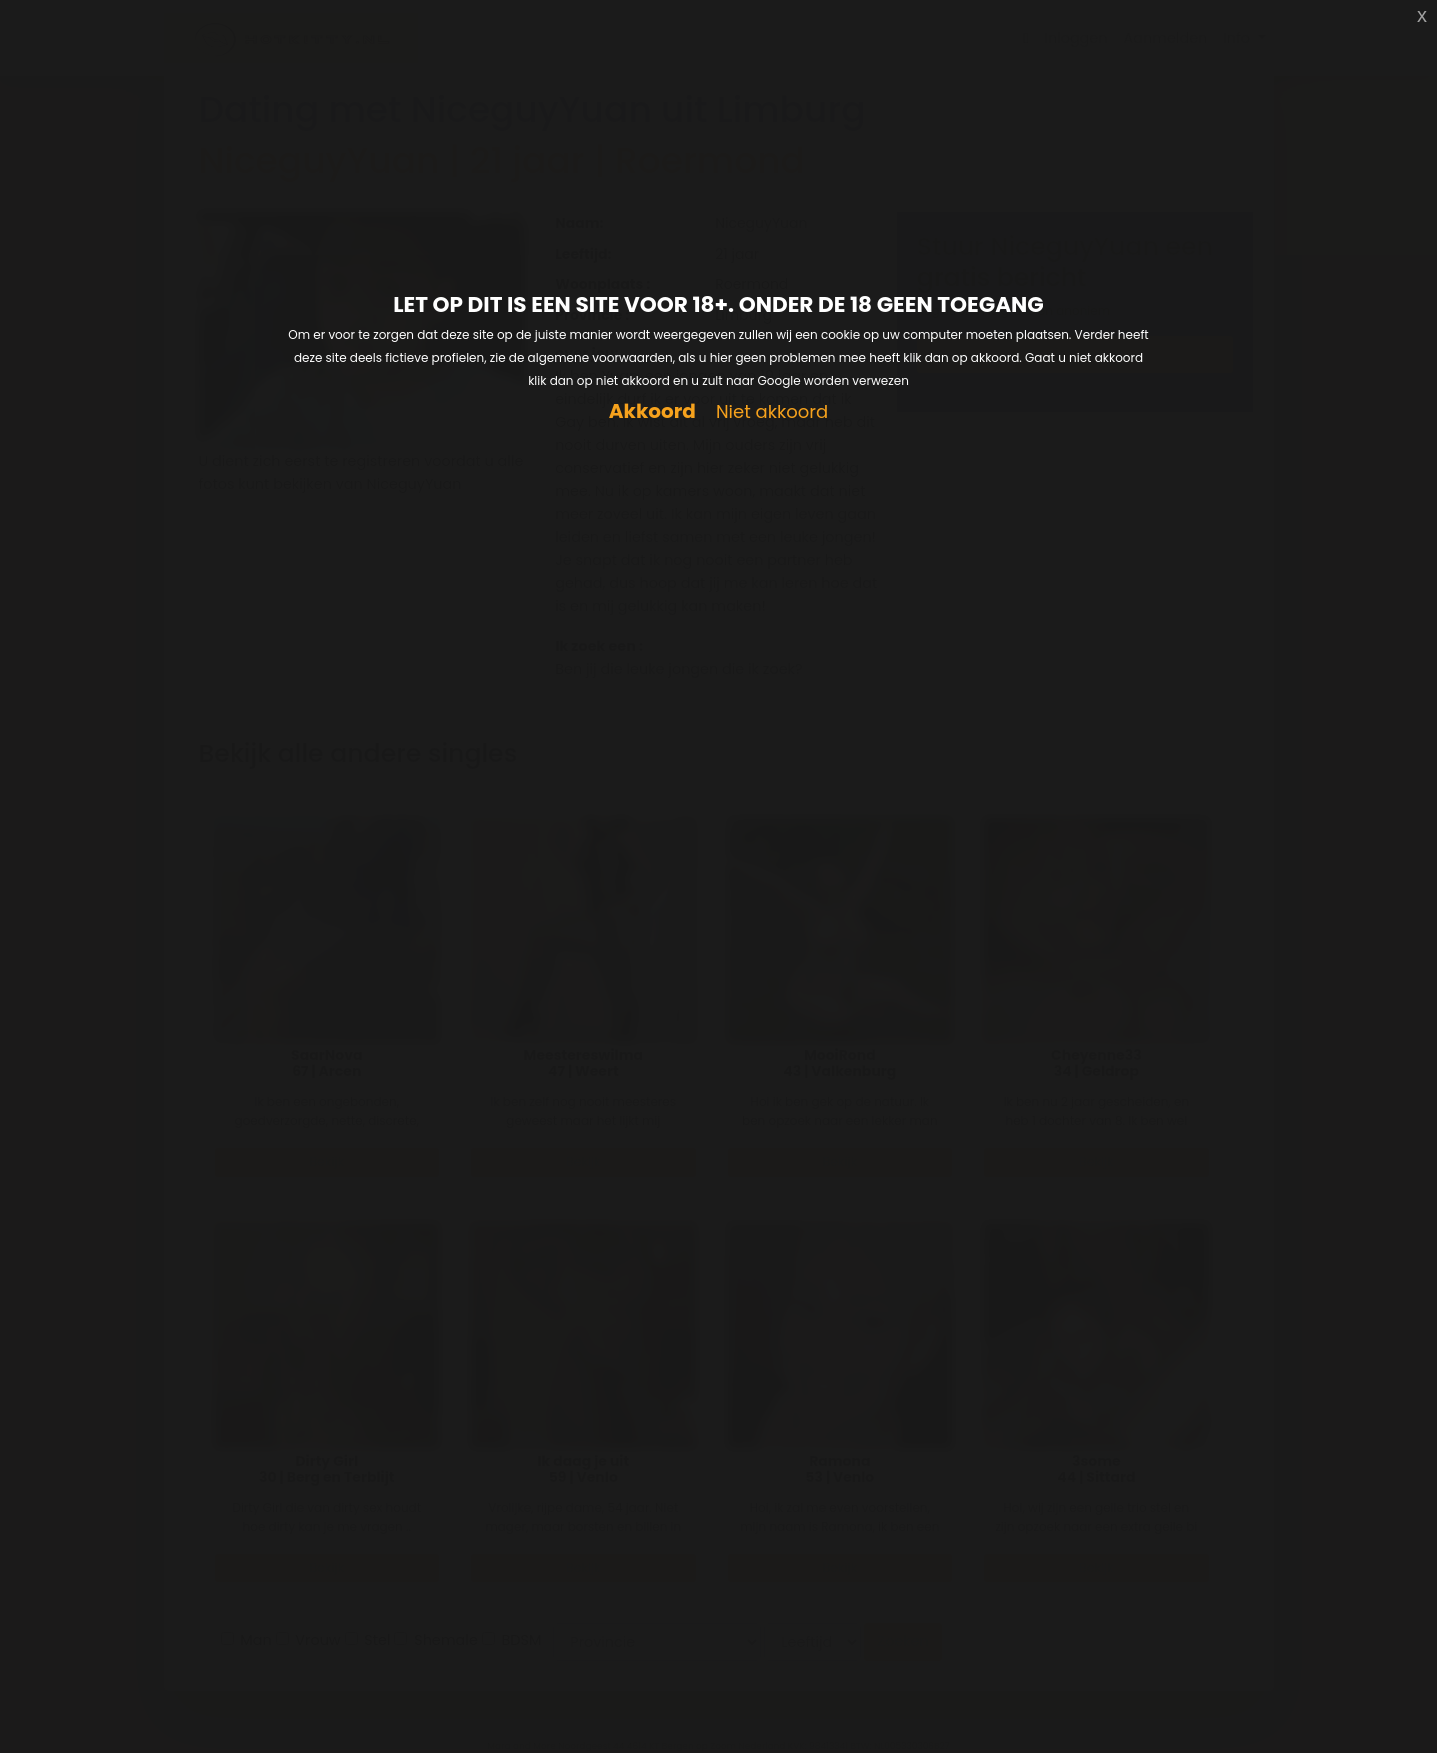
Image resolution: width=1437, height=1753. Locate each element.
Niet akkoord (772, 412)
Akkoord (652, 411)
